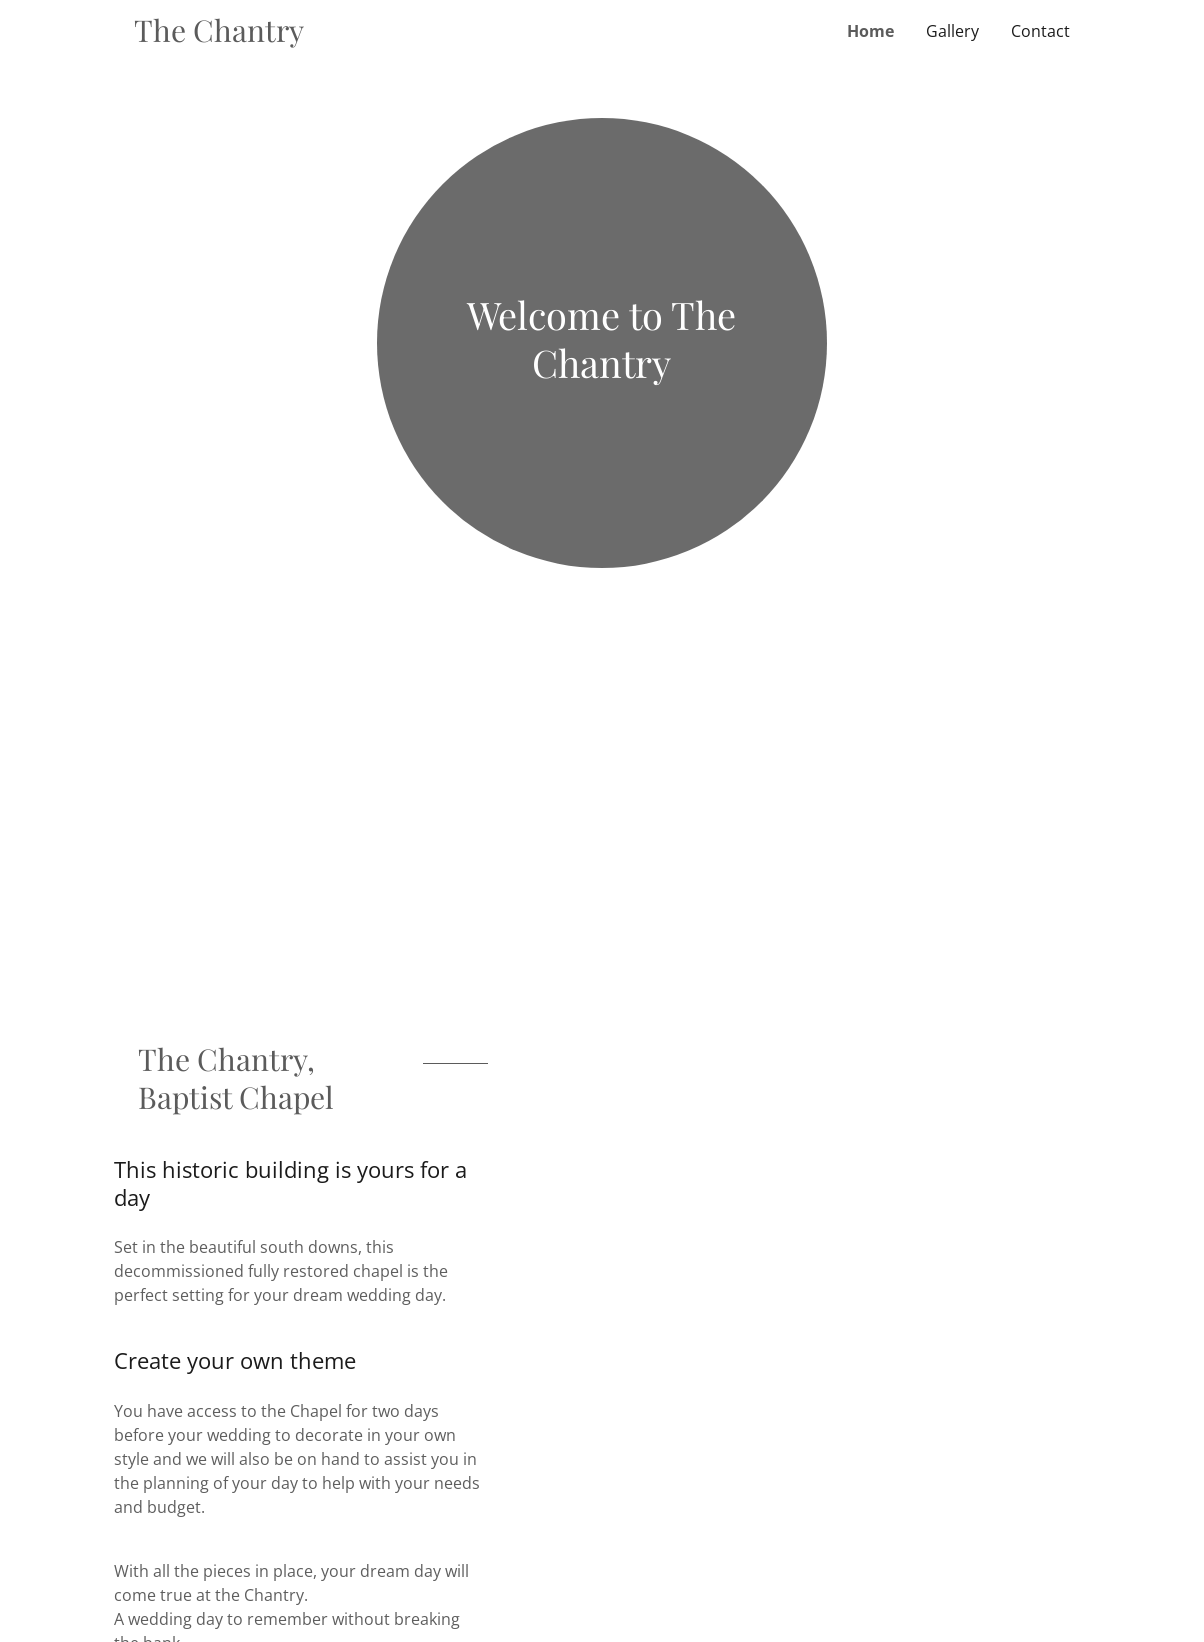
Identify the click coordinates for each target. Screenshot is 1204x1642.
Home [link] (870, 31)
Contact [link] (1040, 31)
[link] (368, 36)
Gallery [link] (952, 31)
